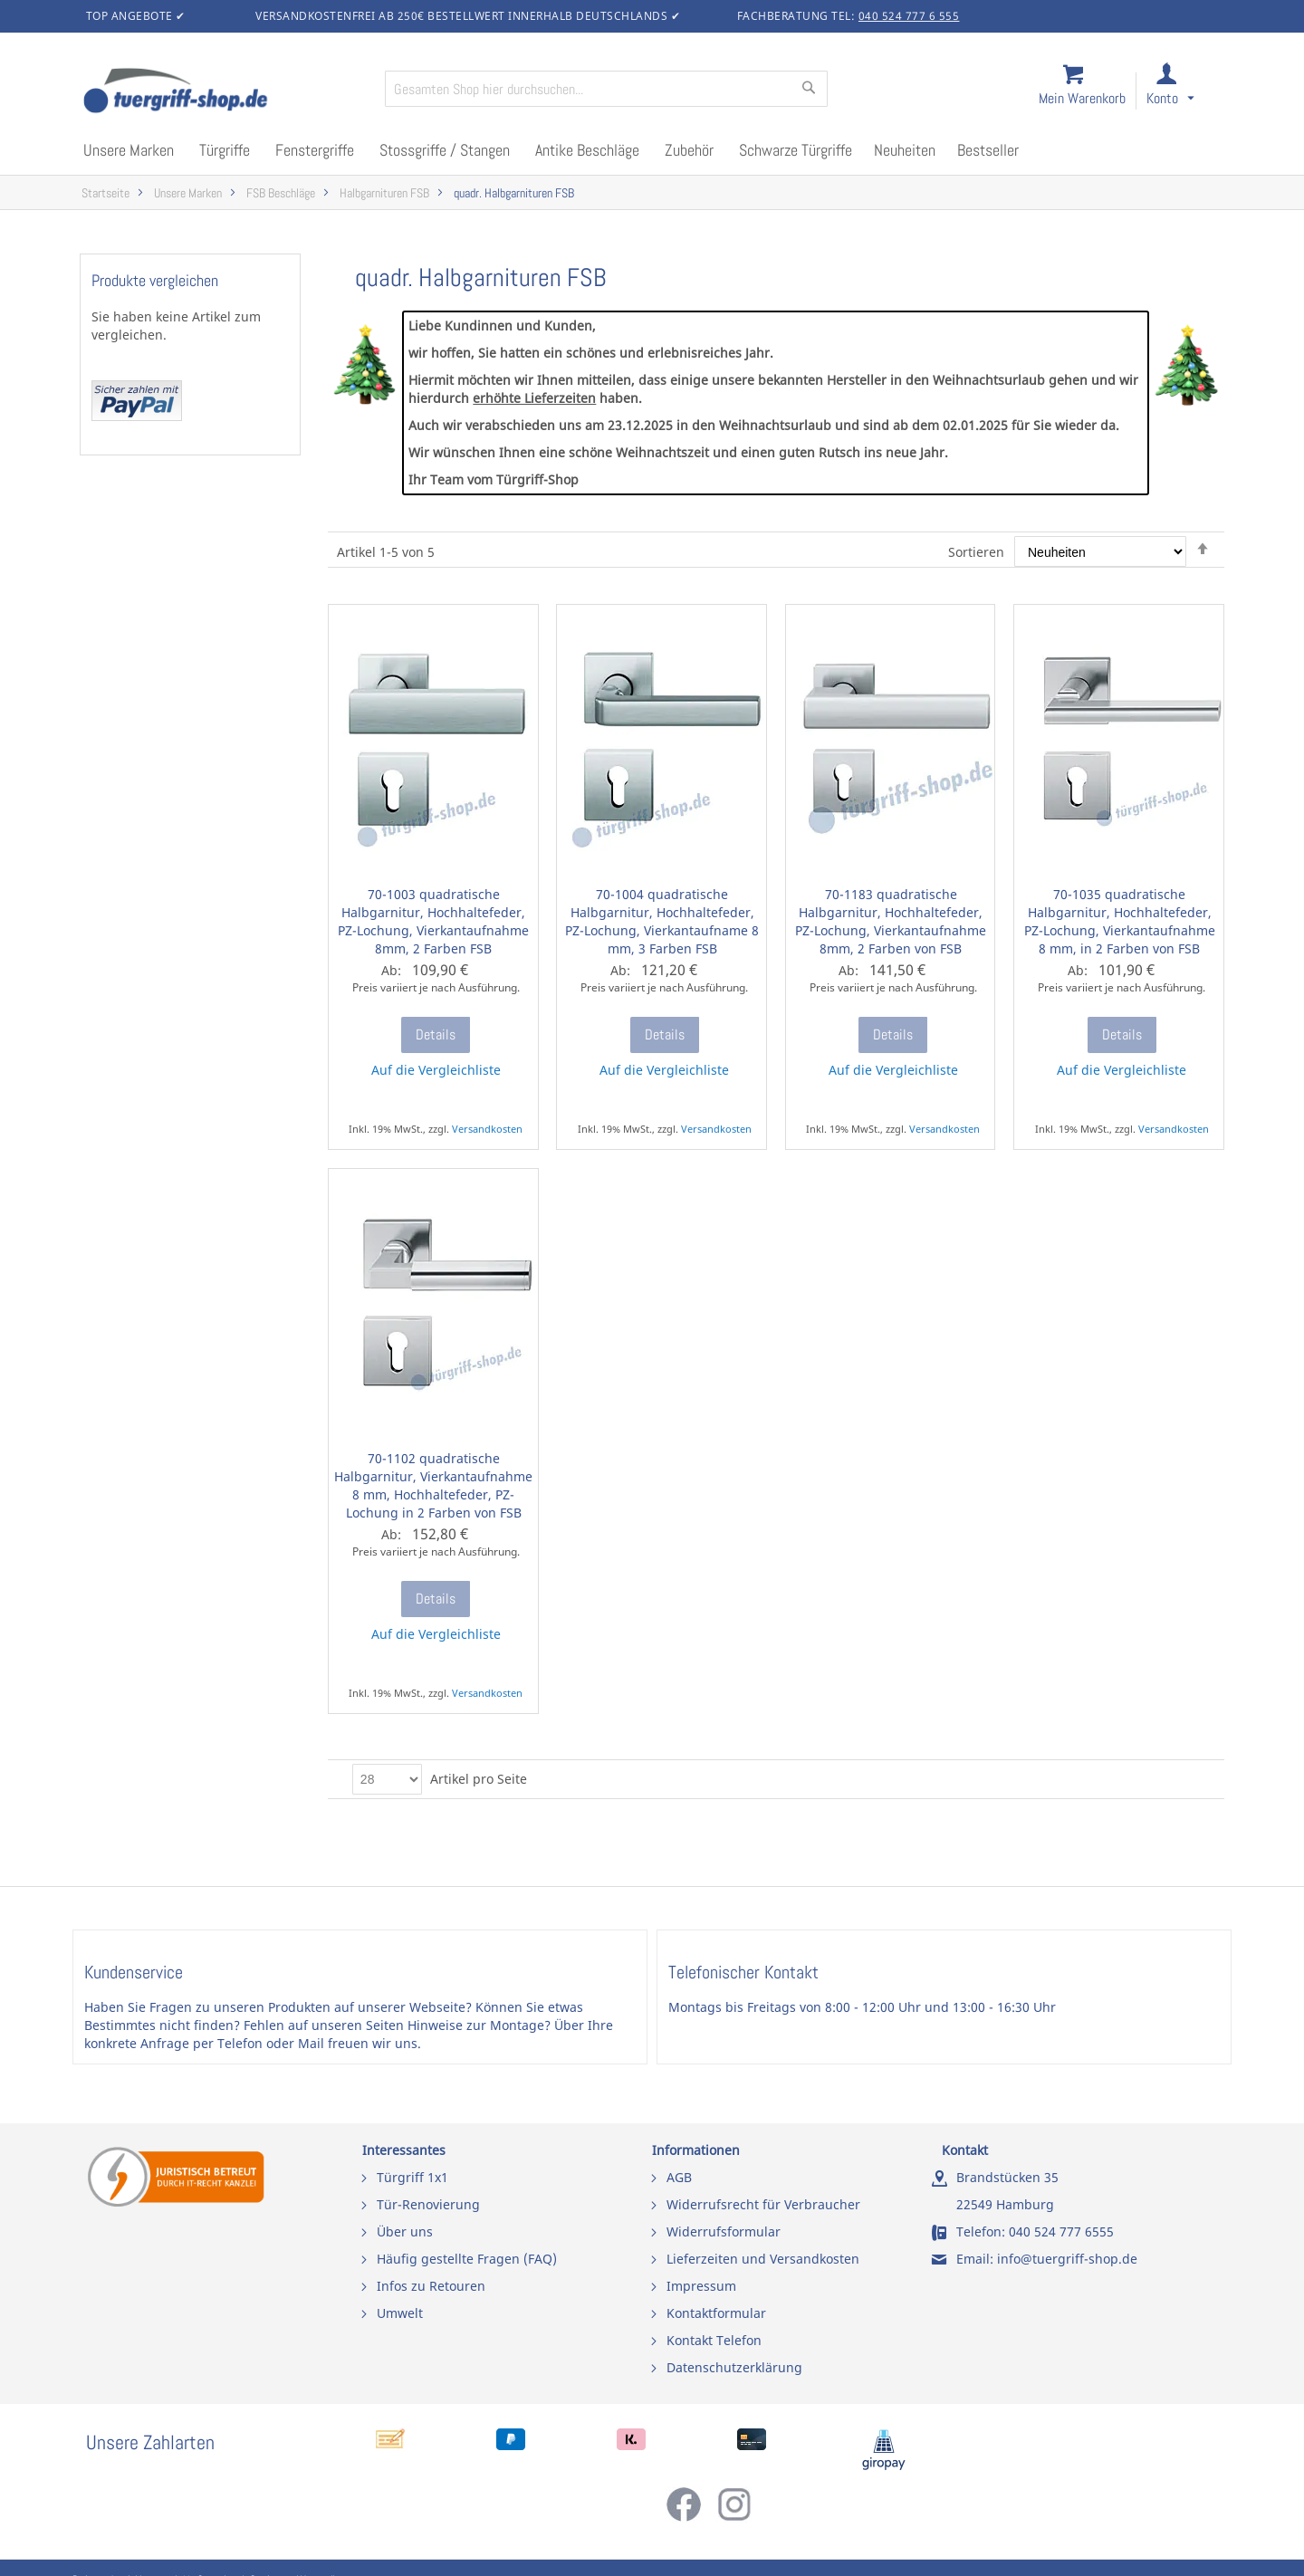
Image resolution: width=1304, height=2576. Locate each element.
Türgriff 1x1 (412, 2177)
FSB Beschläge (280, 193)
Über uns (405, 2231)
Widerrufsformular (723, 2231)
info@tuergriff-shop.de (1067, 2258)
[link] (1184, 92)
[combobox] (606, 89)
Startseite (105, 193)
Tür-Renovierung (428, 2204)
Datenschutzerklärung (734, 2367)
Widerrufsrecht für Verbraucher (763, 2204)
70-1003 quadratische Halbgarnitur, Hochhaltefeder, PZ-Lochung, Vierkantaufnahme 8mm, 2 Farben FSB (433, 921)
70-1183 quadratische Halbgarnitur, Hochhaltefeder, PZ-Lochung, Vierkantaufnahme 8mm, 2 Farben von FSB (890, 921)
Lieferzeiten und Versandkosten (762, 2258)
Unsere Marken (188, 193)
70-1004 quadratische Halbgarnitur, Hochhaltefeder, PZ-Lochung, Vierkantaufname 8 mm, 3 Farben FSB (662, 921)
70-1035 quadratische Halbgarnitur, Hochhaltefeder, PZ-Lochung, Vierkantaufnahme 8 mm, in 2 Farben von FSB (1119, 921)
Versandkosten (487, 1128)
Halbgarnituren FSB (384, 193)
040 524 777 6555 (1061, 2231)
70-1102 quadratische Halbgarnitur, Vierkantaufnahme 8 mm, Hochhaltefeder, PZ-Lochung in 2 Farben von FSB (433, 1485)
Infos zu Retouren (431, 2285)
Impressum (701, 2285)
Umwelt (400, 2313)
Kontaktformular (716, 2313)
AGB (679, 2177)
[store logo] (226, 92)
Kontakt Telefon (714, 2340)
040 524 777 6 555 (909, 16)
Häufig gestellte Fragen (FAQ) (467, 2258)
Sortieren (976, 551)
